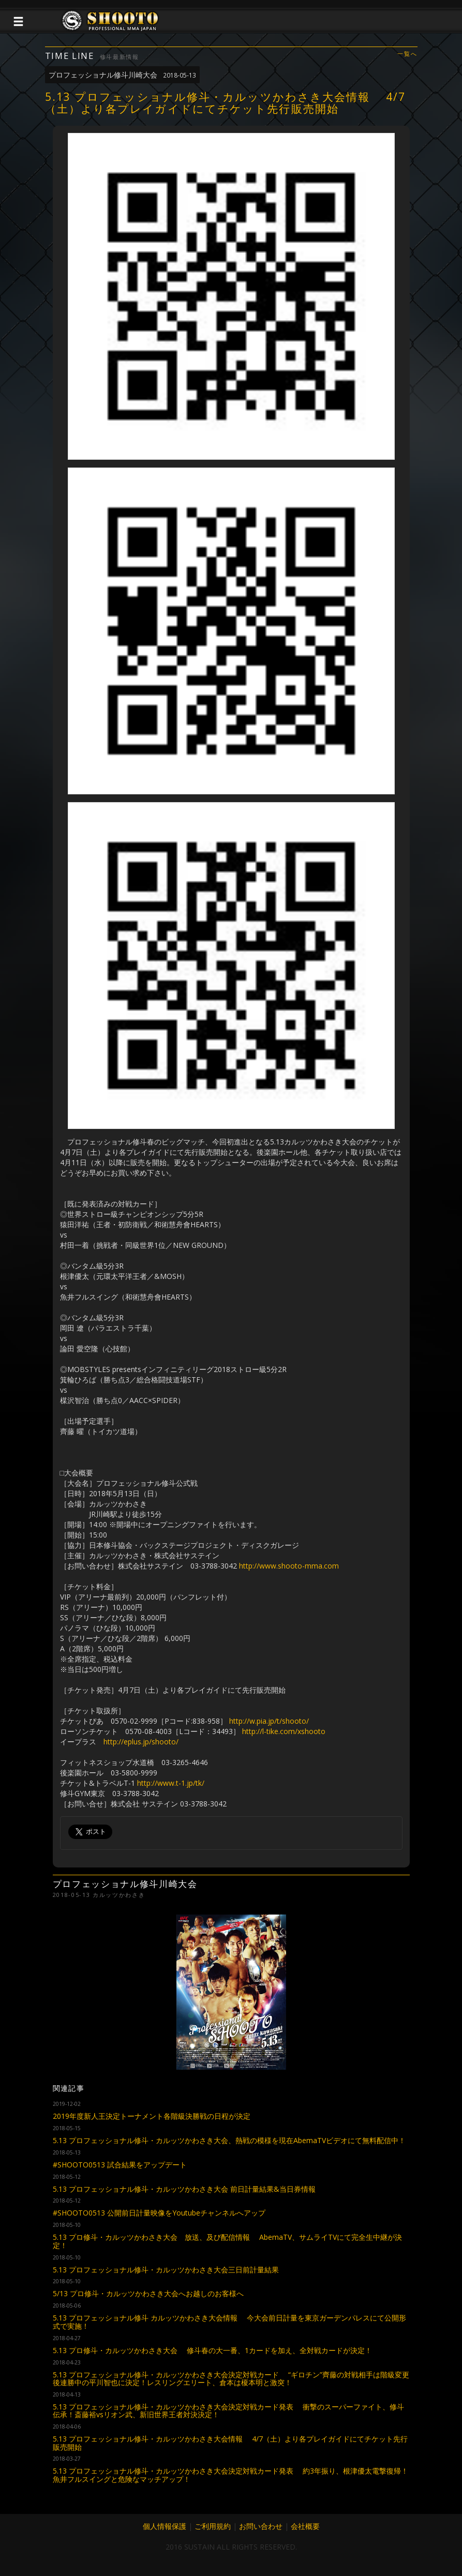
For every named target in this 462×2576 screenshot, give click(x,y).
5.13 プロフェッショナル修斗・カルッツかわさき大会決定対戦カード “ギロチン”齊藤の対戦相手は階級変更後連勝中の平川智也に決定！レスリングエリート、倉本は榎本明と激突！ (231, 2378)
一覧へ (407, 54)
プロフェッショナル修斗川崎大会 (123, 75)
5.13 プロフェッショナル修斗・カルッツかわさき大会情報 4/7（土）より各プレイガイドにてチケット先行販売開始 (230, 2442)
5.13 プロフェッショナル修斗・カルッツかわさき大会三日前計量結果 (166, 2269)
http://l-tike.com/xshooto (283, 1731)
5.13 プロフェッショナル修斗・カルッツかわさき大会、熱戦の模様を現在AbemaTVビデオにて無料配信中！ (229, 2140)
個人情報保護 (164, 2526)
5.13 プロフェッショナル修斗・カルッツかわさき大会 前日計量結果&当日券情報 (184, 2189)
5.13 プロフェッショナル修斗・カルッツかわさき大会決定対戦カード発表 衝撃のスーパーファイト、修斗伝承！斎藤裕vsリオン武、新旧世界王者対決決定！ (228, 2410)
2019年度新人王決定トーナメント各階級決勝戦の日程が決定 (151, 2116)
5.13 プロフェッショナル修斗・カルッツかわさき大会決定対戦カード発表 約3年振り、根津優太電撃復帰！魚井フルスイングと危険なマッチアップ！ (230, 2474)
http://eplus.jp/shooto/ (140, 1741)
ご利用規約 (213, 2526)
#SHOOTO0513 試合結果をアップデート (120, 2165)
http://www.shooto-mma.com (289, 1566)
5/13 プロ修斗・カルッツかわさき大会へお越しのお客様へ (148, 2293)
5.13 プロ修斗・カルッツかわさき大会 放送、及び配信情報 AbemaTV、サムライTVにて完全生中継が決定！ (227, 2241)
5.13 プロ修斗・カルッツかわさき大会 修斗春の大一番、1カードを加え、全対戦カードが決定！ (212, 2350)
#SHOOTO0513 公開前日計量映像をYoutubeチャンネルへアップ (159, 2213)
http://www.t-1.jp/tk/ (170, 1783)
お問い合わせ (260, 2526)
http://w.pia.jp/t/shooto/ (269, 1721)
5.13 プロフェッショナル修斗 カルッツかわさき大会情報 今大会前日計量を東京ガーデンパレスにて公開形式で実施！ (229, 2321)
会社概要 (305, 2526)
